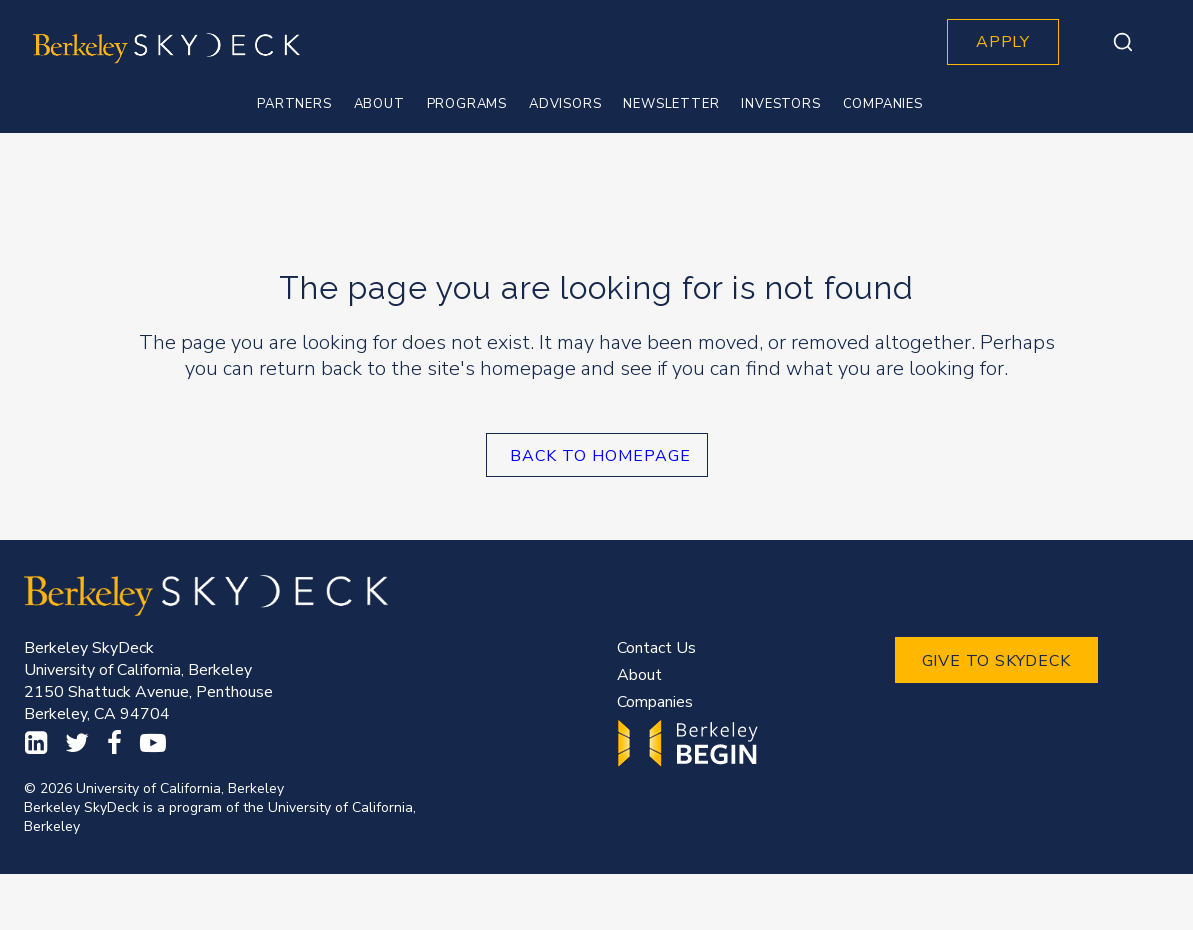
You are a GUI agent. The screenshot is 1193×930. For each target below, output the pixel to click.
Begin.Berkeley (690, 743)
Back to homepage (600, 456)
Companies (655, 702)
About (639, 675)
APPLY (1003, 42)
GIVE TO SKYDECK (996, 661)
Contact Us (656, 648)
